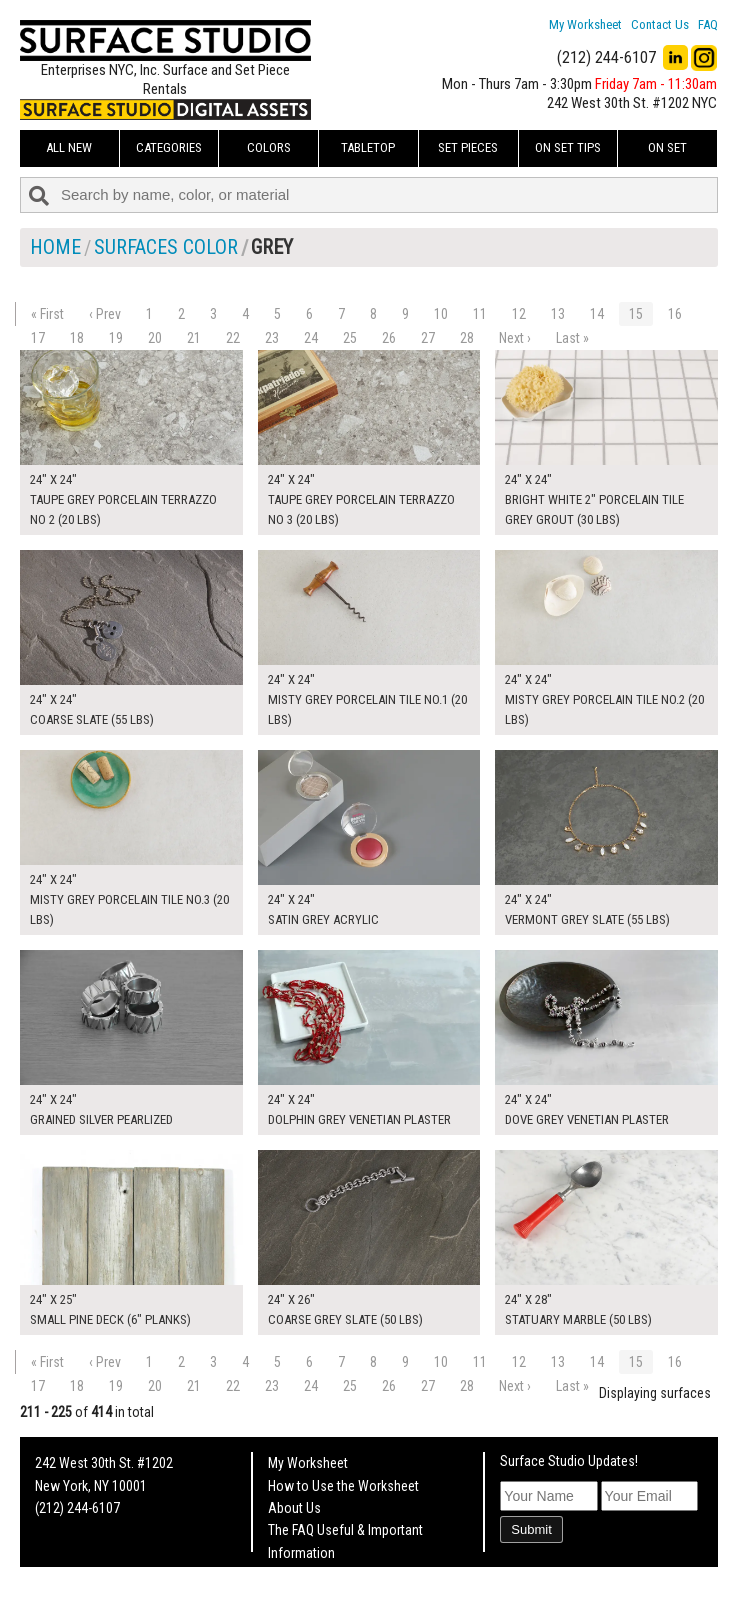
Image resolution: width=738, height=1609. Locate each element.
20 (155, 338)
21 (194, 338)
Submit (531, 1529)
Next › (515, 338)
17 (38, 338)
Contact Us (660, 24)
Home (55, 247)
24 (311, 338)
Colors (269, 147)
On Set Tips (568, 147)
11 (480, 314)
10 (441, 314)
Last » (572, 338)
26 (389, 338)
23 (272, 338)
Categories (169, 147)
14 (597, 314)
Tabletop (368, 147)
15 (636, 314)
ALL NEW (69, 147)
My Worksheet (585, 24)
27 (428, 338)
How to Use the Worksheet (343, 1486)
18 (77, 338)
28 (467, 338)
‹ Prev (105, 314)
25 (350, 338)
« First (47, 314)
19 (116, 338)
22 (233, 338)
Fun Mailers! (301, 1575)
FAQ (708, 24)
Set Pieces (468, 147)
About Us (294, 1508)
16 (675, 314)
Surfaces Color (166, 247)
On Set (667, 147)
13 (558, 314)
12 (519, 314)
